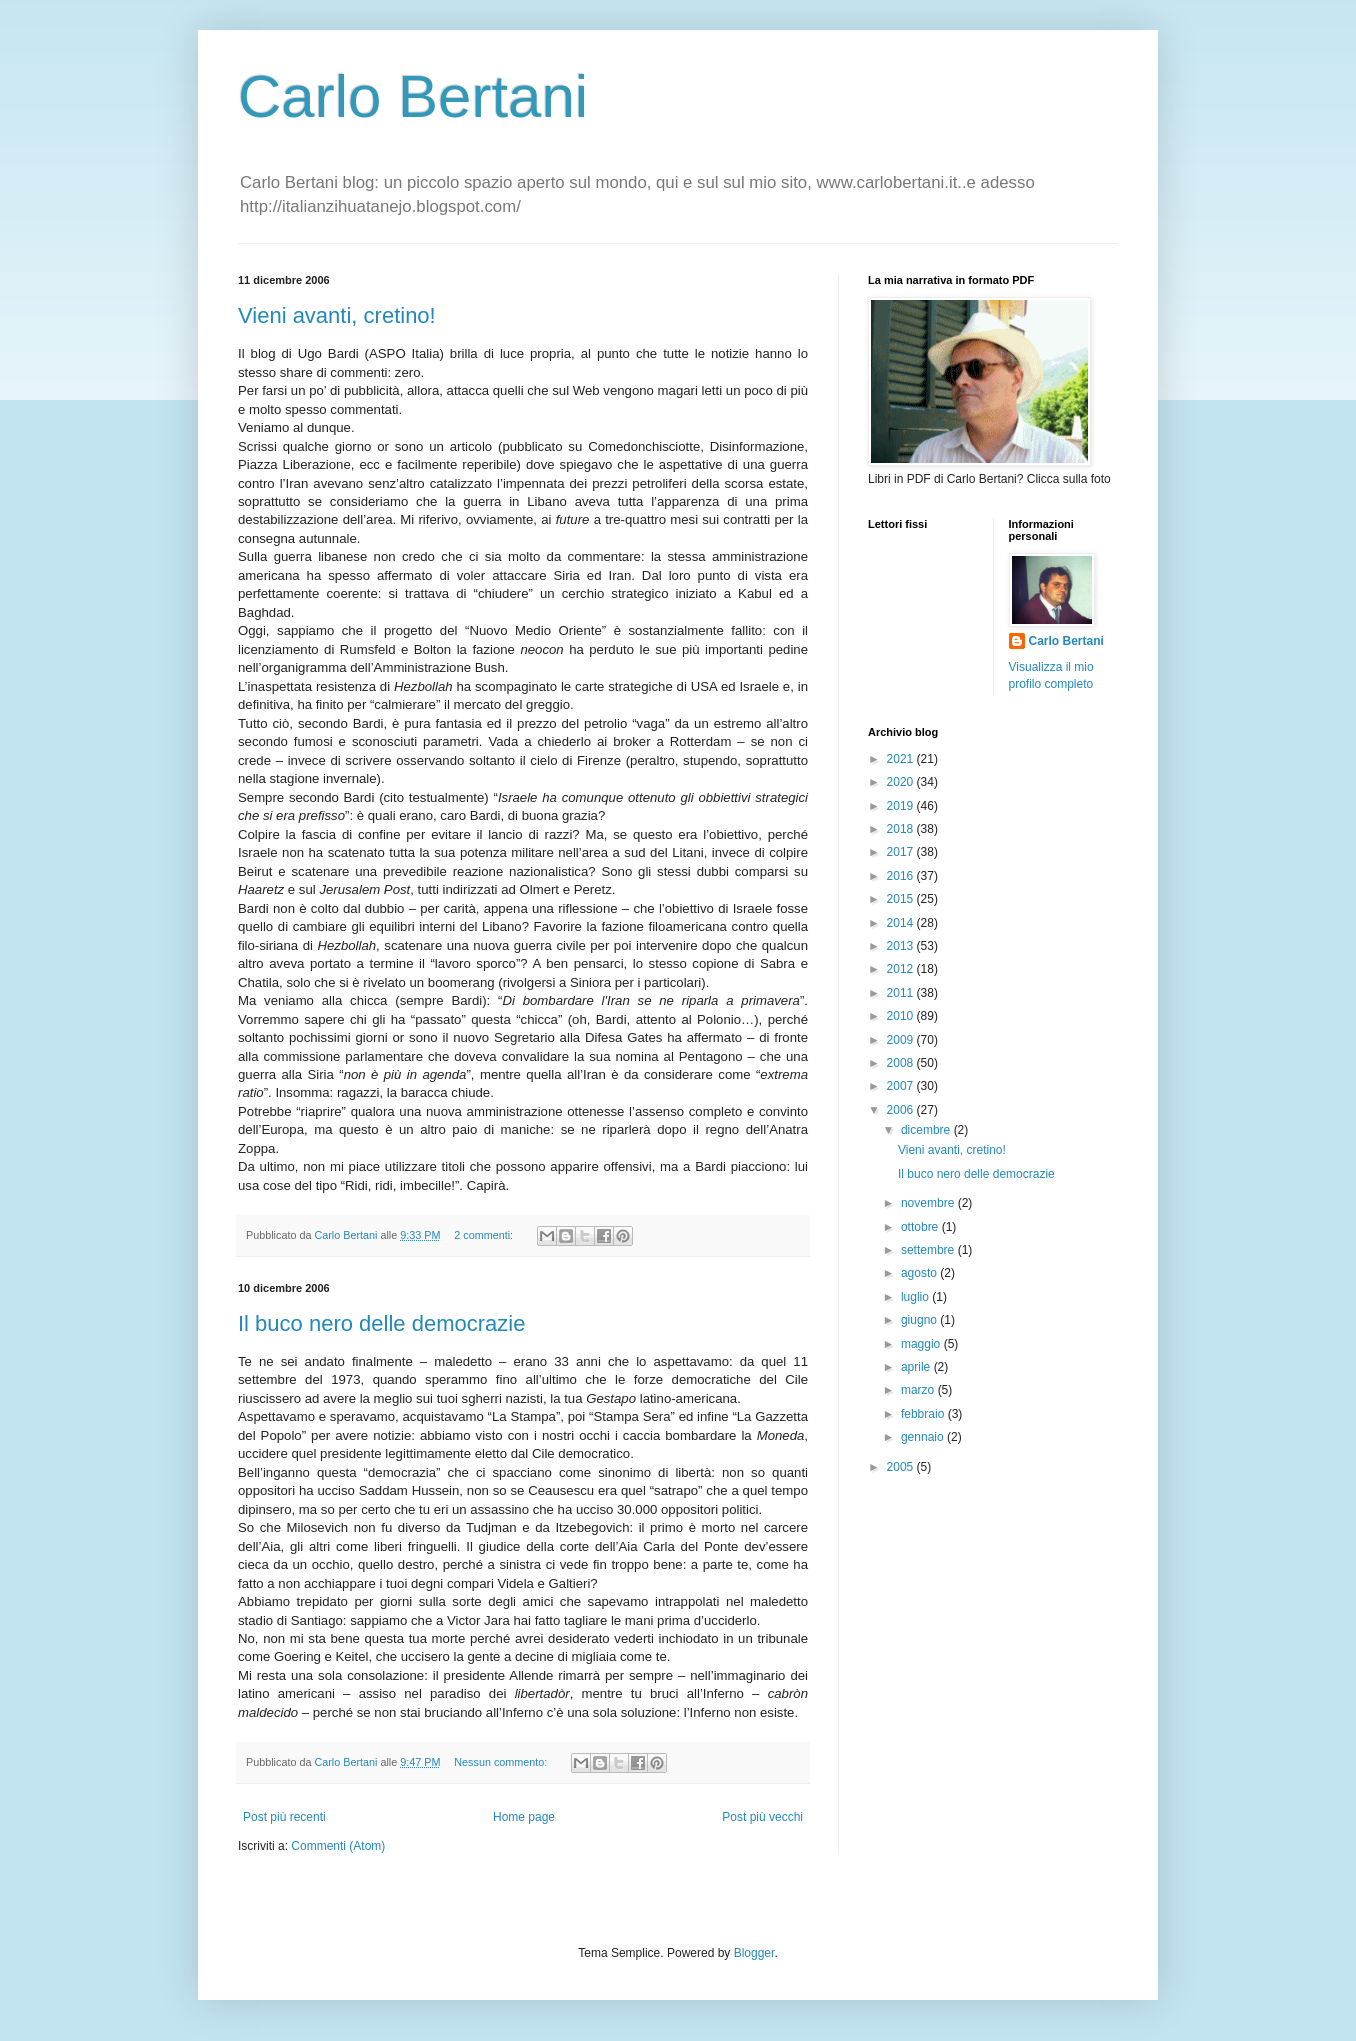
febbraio (924, 1414)
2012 (902, 969)
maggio (922, 1344)
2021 (902, 759)
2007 (902, 1086)
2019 (902, 806)
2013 (902, 946)
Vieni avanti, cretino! (337, 315)
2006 (902, 1110)
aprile (917, 1367)
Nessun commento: (502, 1762)
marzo (919, 1390)
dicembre (927, 1130)
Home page (524, 1817)
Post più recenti (284, 1817)
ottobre (921, 1227)
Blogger (754, 1953)
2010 (902, 1016)
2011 (902, 993)
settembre (929, 1250)
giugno (920, 1320)
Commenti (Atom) (338, 1846)
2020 (902, 782)
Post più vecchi (762, 1817)
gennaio (924, 1437)
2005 (902, 1467)
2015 (902, 899)
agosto (920, 1273)
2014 (902, 923)
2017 (902, 852)
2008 (902, 1063)
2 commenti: (485, 1235)
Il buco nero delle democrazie (381, 1323)
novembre (929, 1203)
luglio (916, 1297)
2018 (902, 829)
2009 (902, 1040)
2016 (902, 876)
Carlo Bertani (413, 96)
